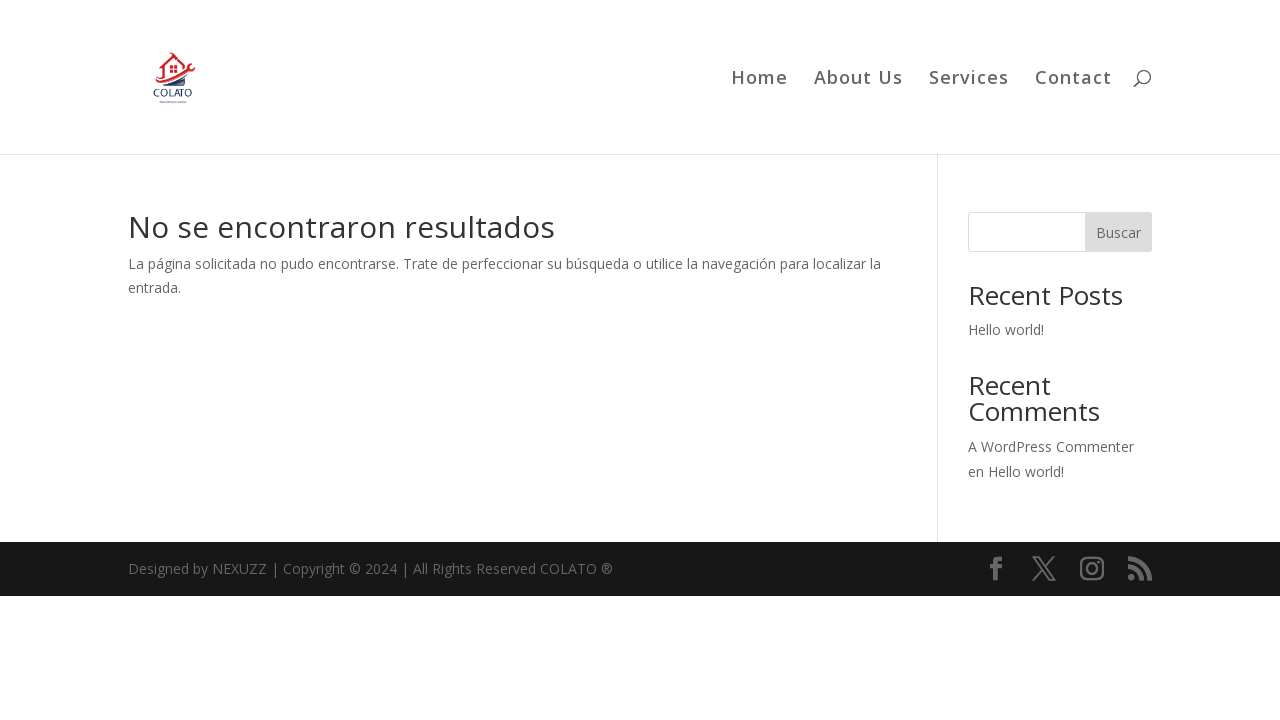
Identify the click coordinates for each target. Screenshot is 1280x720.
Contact (1073, 79)
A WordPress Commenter (1051, 446)
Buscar (1118, 232)
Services (969, 79)
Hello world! (1006, 329)
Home (759, 79)
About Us (858, 79)
